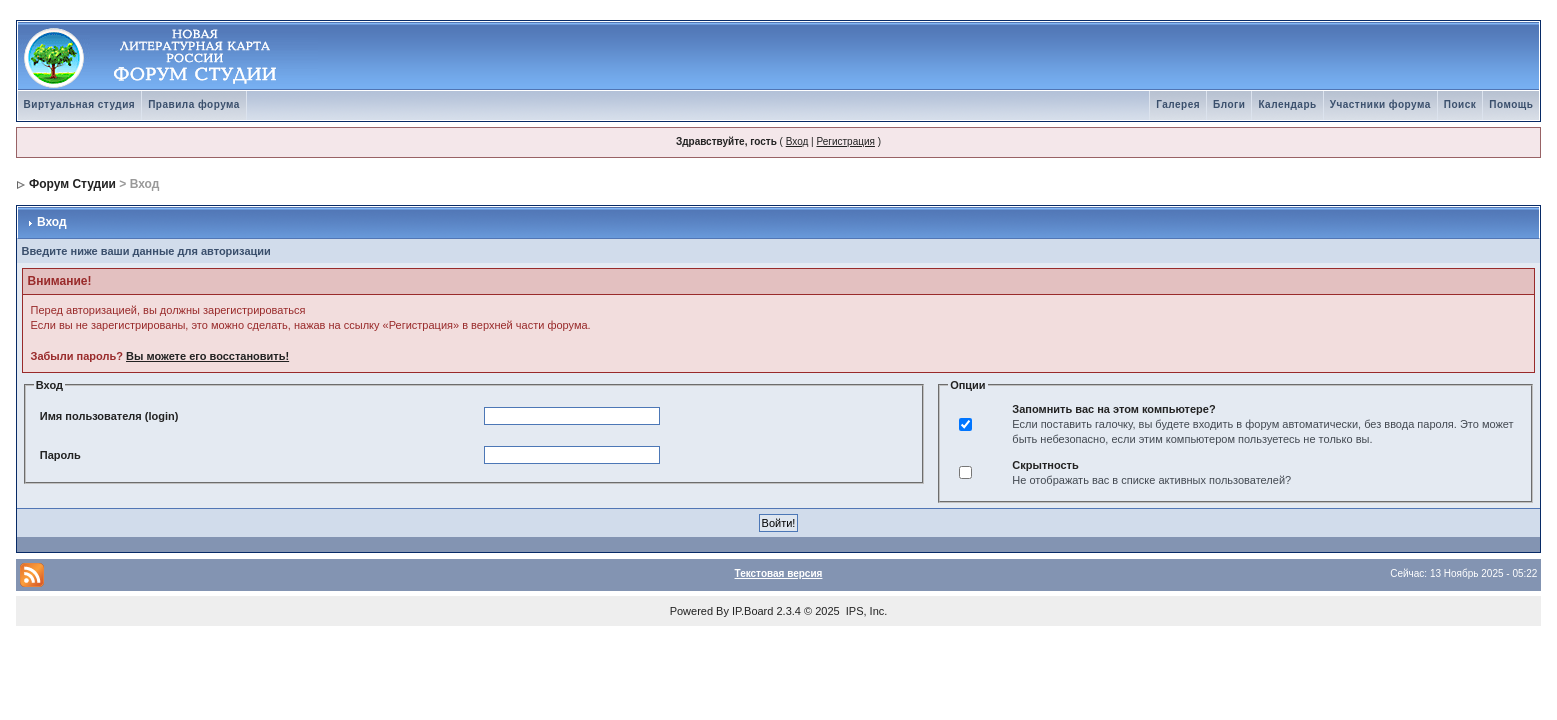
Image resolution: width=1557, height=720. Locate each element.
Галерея (1178, 104)
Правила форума (194, 104)
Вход (797, 141)
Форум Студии (72, 184)
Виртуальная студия (80, 104)
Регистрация (845, 141)
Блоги (1229, 104)
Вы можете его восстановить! (207, 356)
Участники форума (1380, 104)
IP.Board (752, 611)
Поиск (1460, 104)
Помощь (1511, 104)
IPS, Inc (865, 611)
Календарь (1287, 104)
